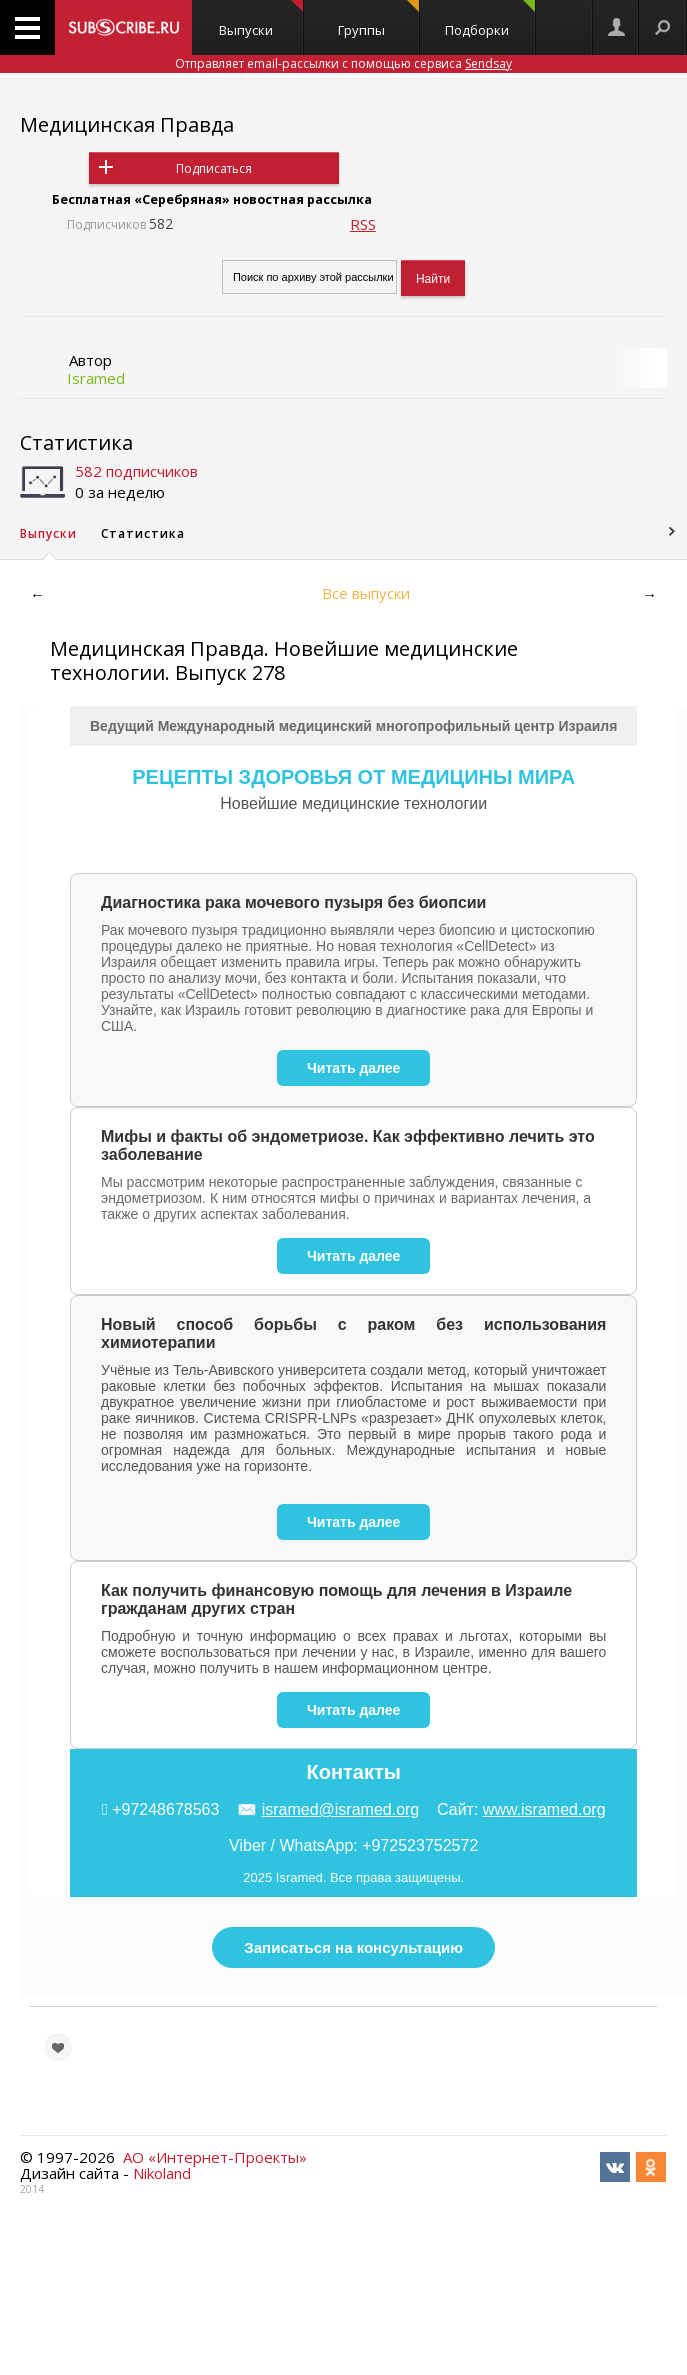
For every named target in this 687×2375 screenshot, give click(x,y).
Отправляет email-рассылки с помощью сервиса (343, 63)
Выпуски (261, 19)
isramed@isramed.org (341, 1809)
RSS (363, 224)
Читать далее (353, 1068)
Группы (378, 19)
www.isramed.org (544, 1809)
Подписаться (214, 168)
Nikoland (162, 2173)
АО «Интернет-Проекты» (215, 2157)
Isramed (96, 378)
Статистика (76, 442)
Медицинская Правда (127, 124)
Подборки (489, 19)
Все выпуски (366, 593)
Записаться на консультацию (353, 1947)
